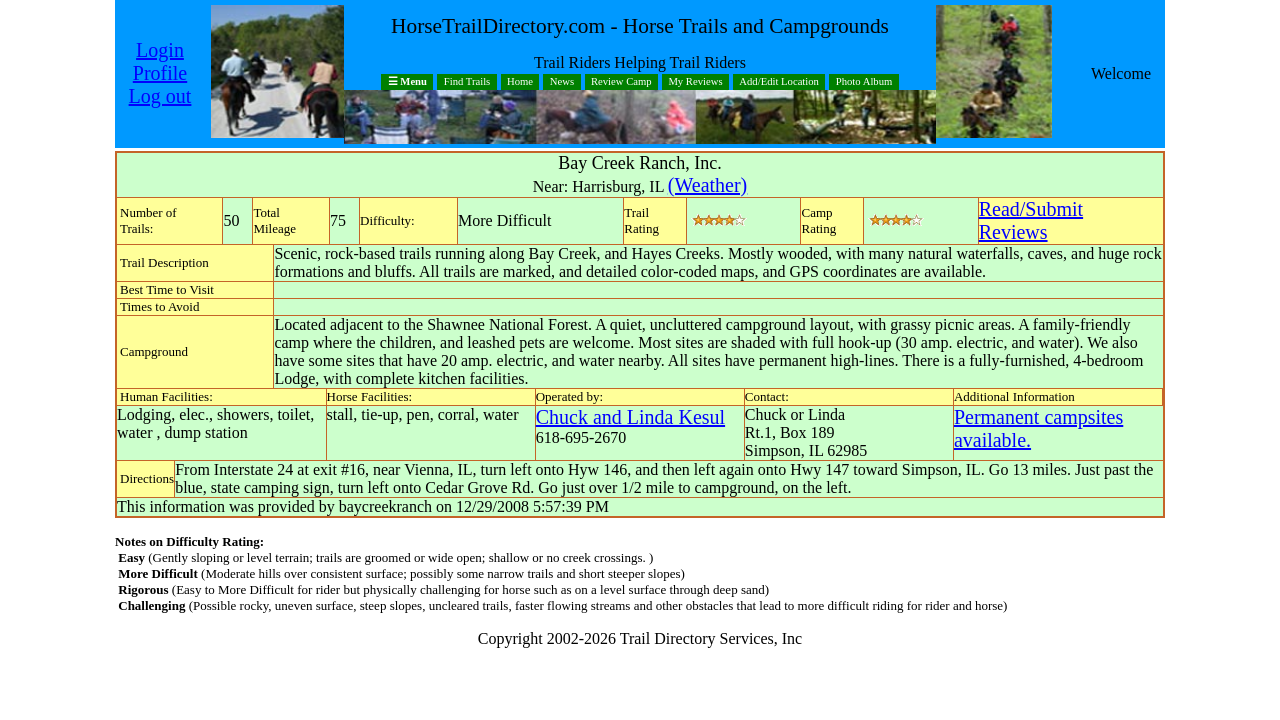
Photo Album (864, 82)
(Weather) (707, 185)
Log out (160, 96)
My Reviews (695, 82)
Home (520, 82)
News (562, 82)
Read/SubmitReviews (1031, 220)
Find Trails (467, 82)
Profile (160, 73)
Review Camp (621, 82)
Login (160, 50)
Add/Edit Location (779, 82)
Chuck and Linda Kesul (630, 417)
